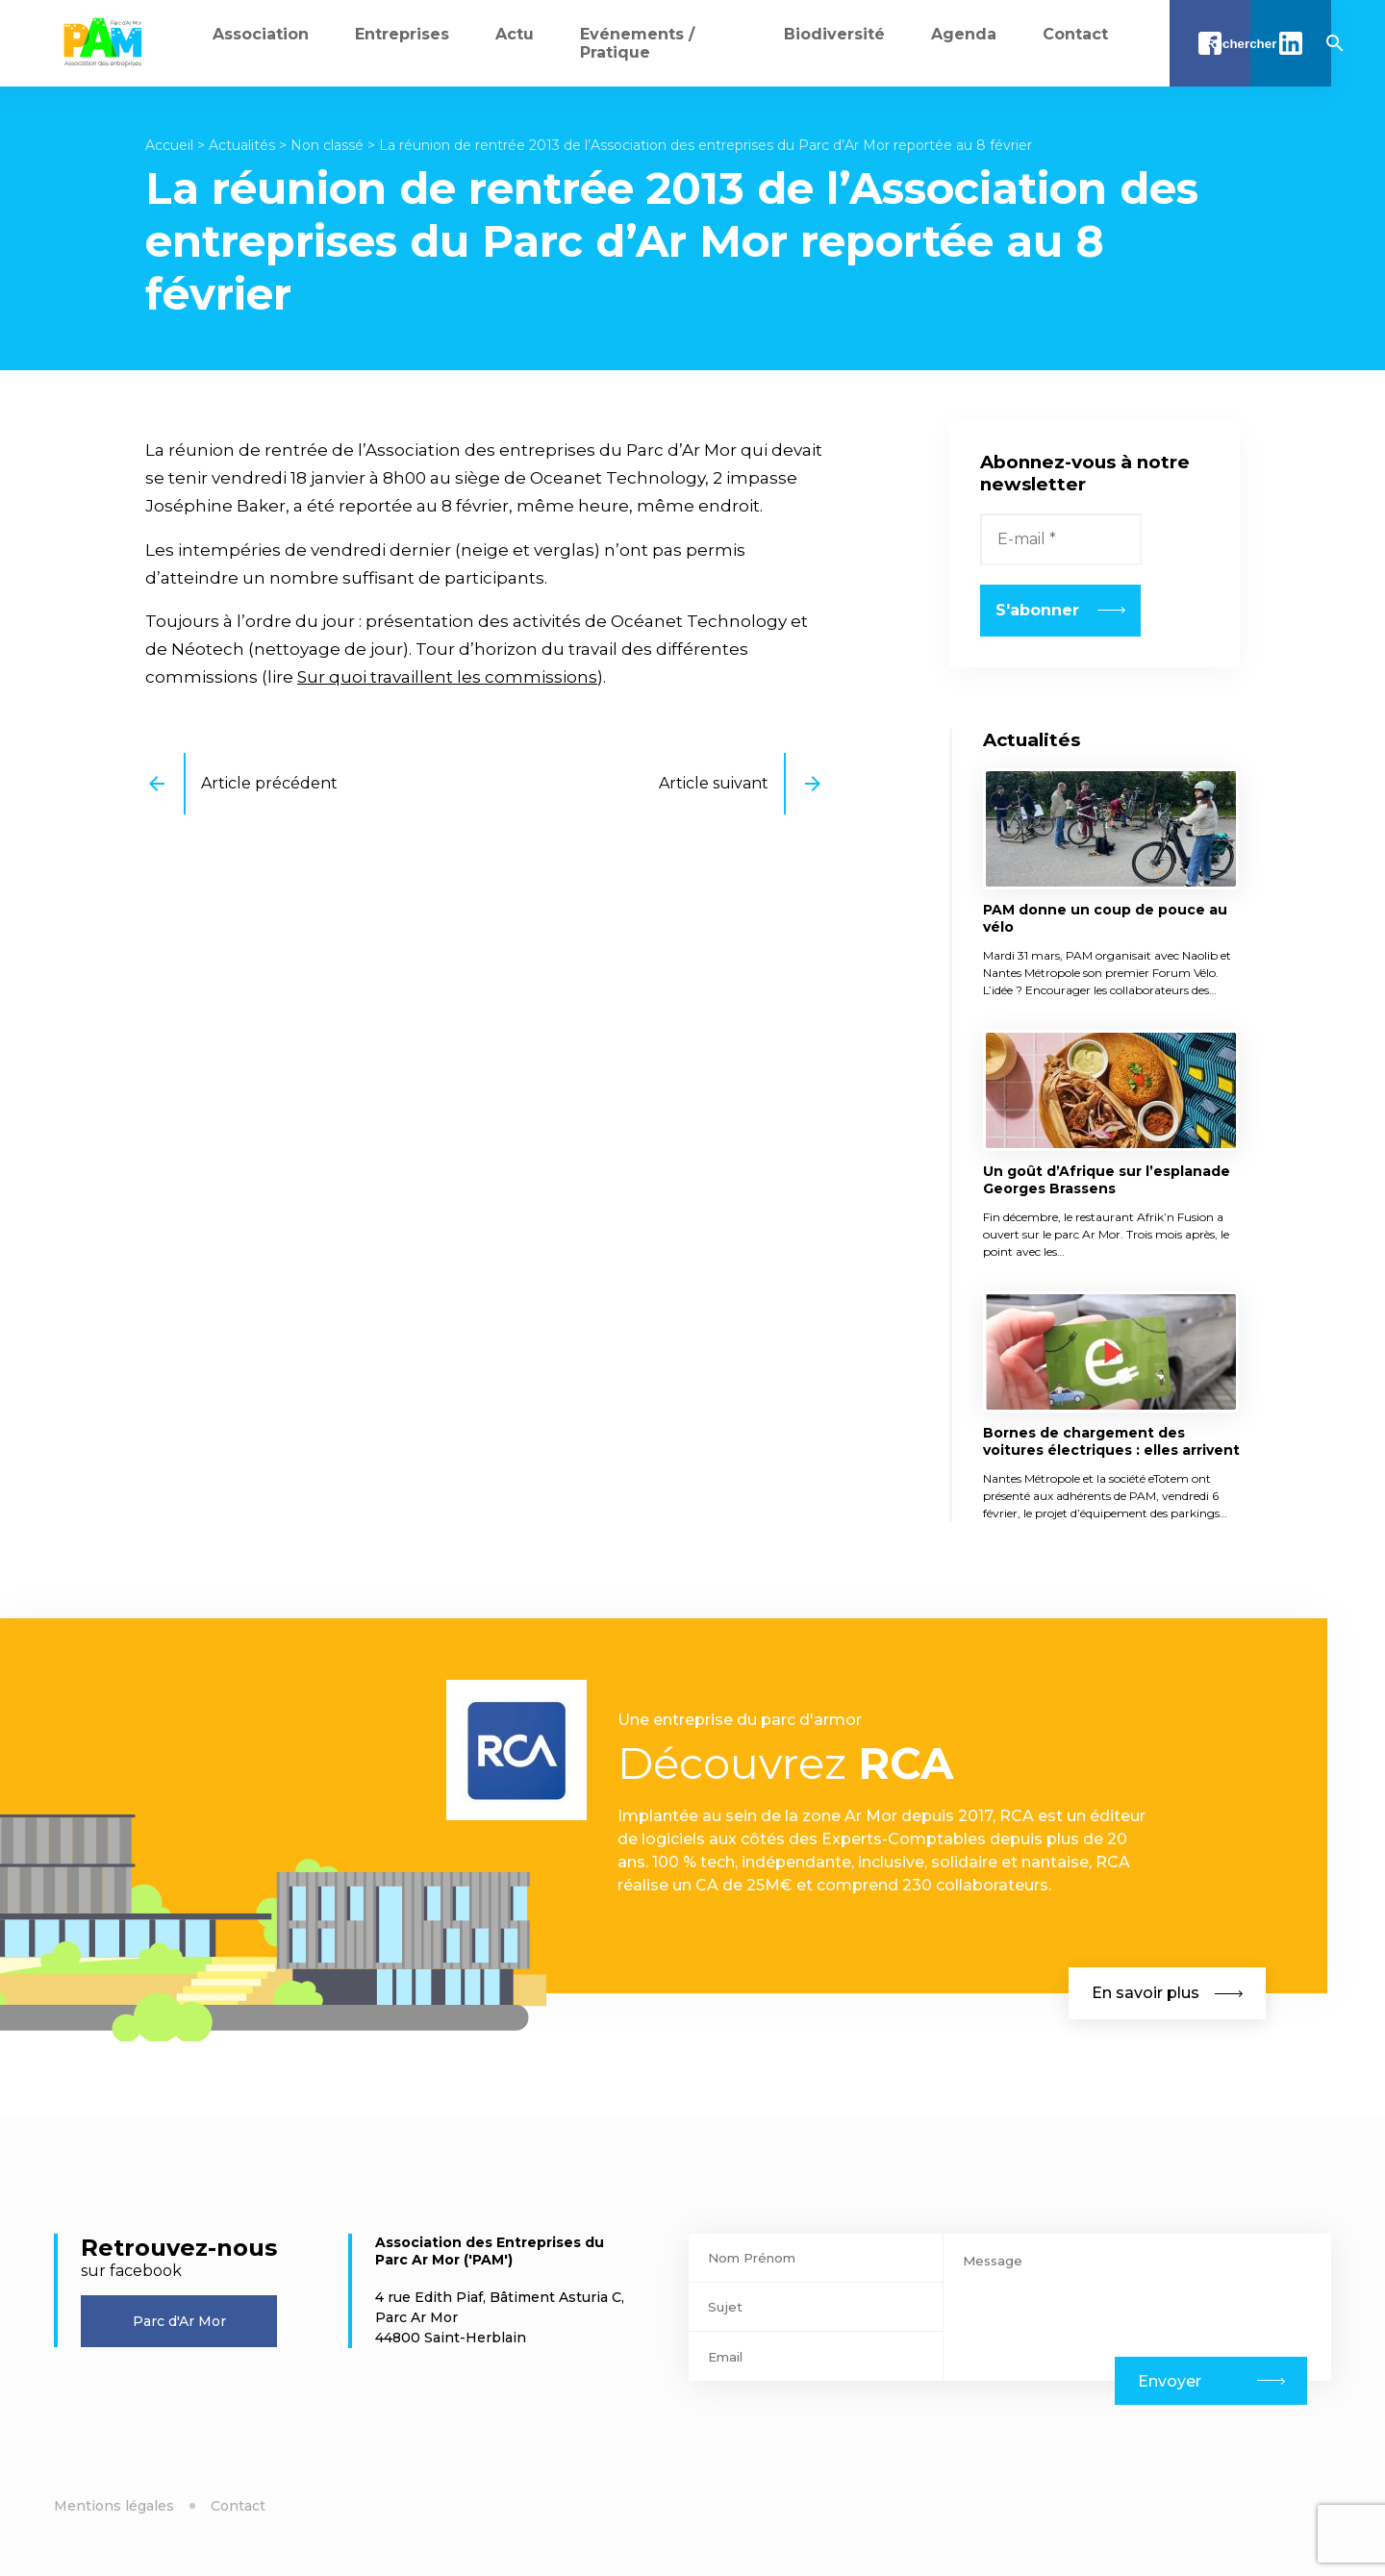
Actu (514, 34)
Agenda (963, 34)
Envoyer (1169, 2381)
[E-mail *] (1061, 539)
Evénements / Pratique (637, 43)
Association (261, 34)
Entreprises (402, 34)
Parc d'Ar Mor (179, 2321)
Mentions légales (114, 2505)
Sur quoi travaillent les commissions (447, 677)
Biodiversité (834, 34)
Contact (1075, 34)
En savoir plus (1167, 1993)
